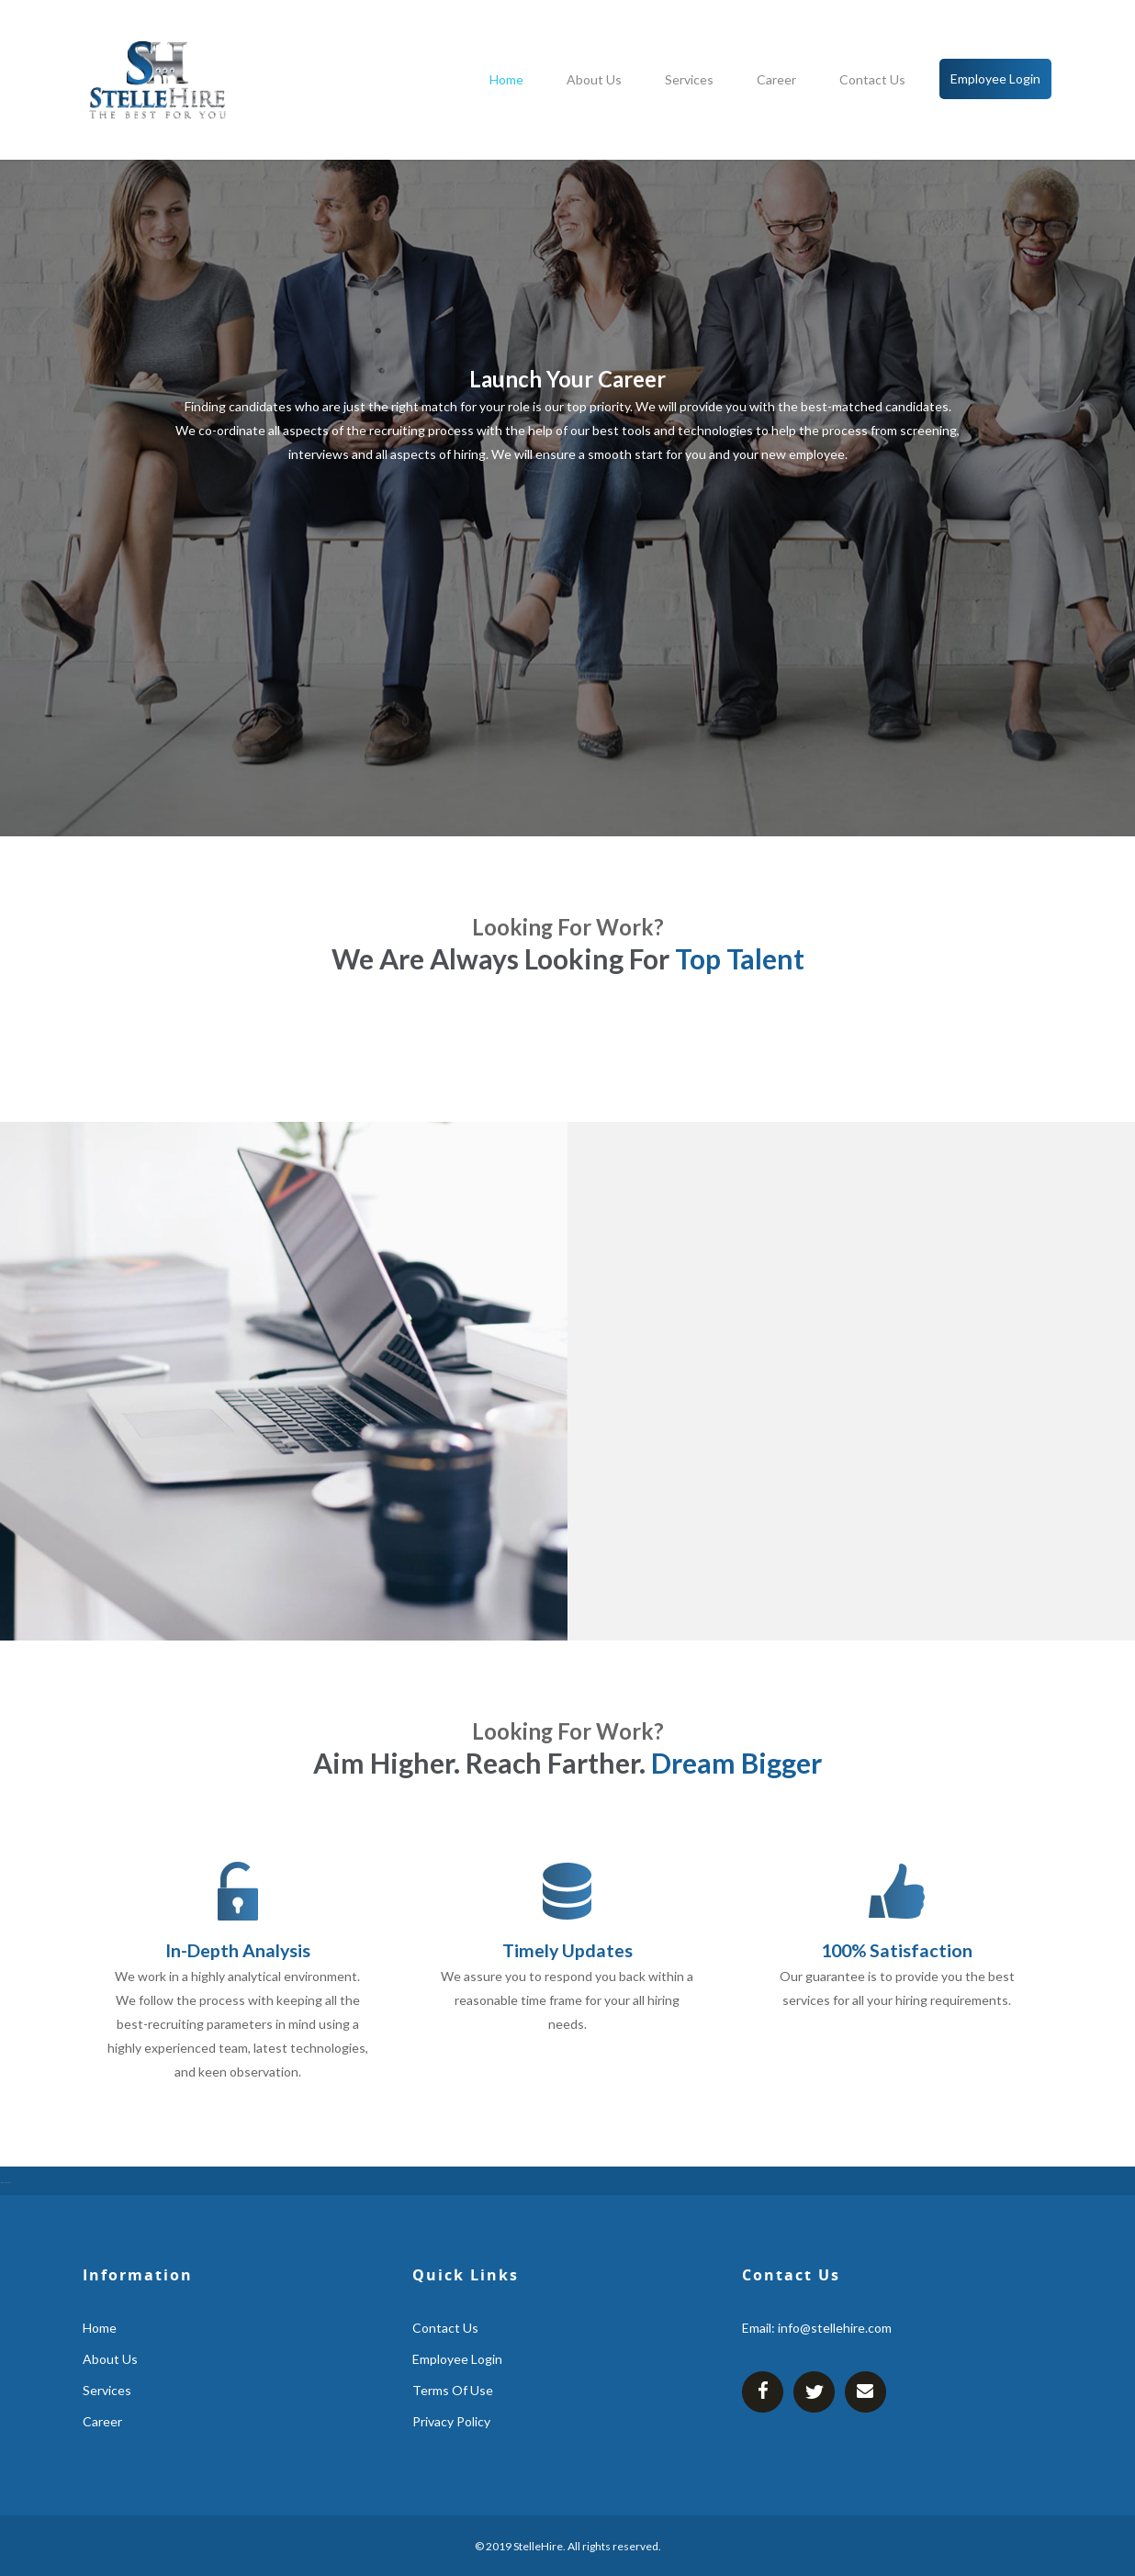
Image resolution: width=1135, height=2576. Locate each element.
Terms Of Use (452, 2390)
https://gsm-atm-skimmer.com (5, 2182)
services (689, 79)
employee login (995, 78)
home (506, 79)
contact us (872, 79)
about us (594, 79)
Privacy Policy (451, 2421)
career (776, 79)
